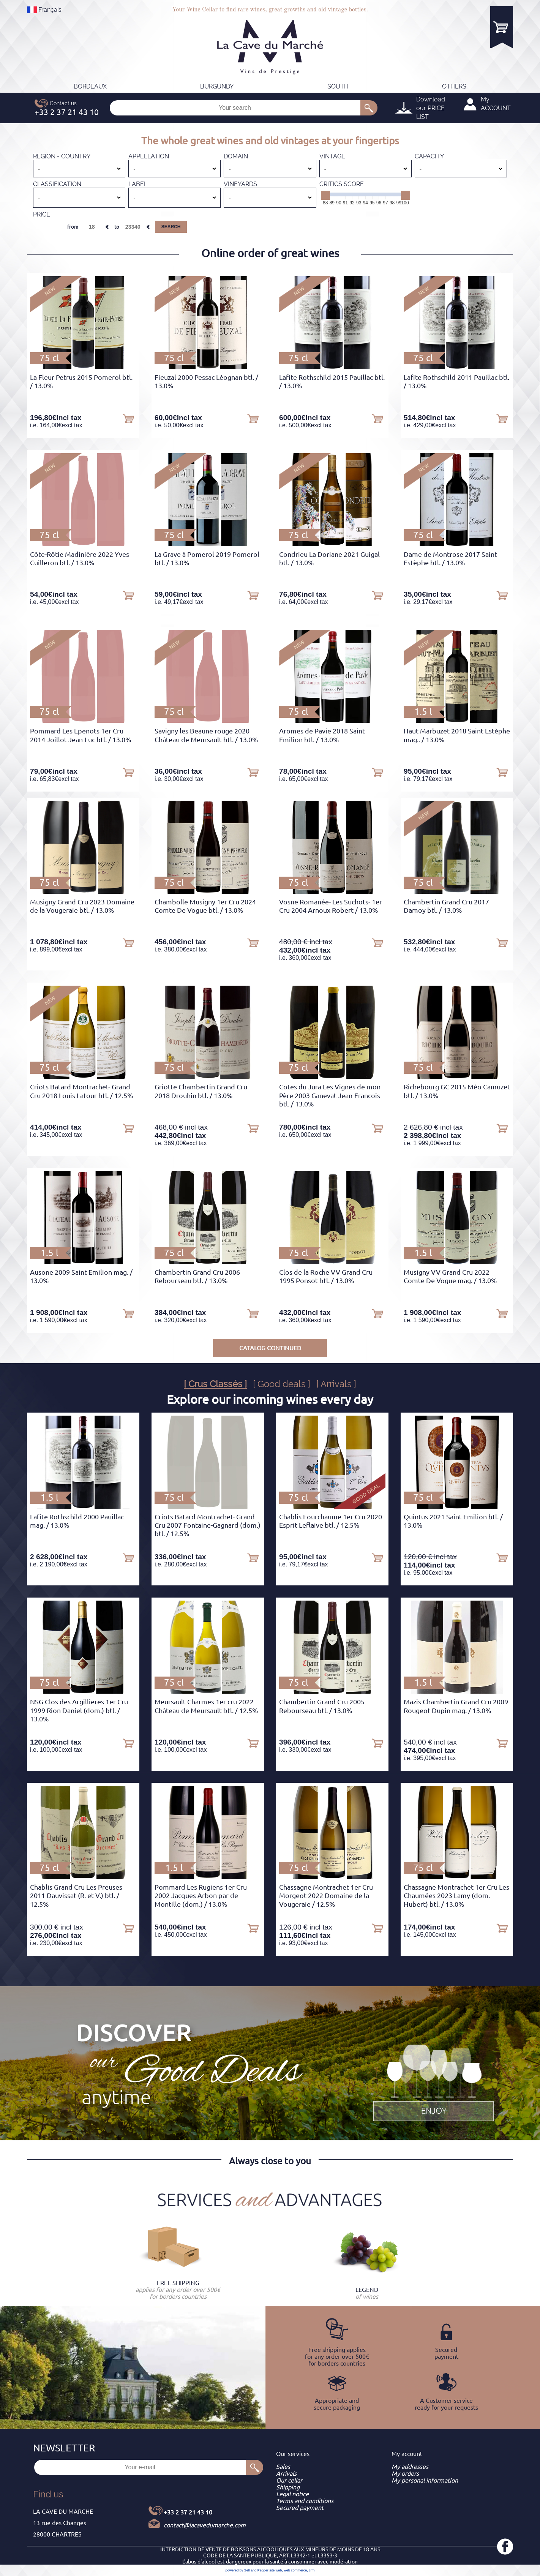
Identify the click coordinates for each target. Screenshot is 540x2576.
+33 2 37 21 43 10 (188, 2512)
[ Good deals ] (281, 1383)
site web (275, 2570)
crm (311, 2570)
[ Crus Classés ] (215, 1383)
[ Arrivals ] (336, 1383)
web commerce (295, 2570)
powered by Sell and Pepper (247, 2570)
